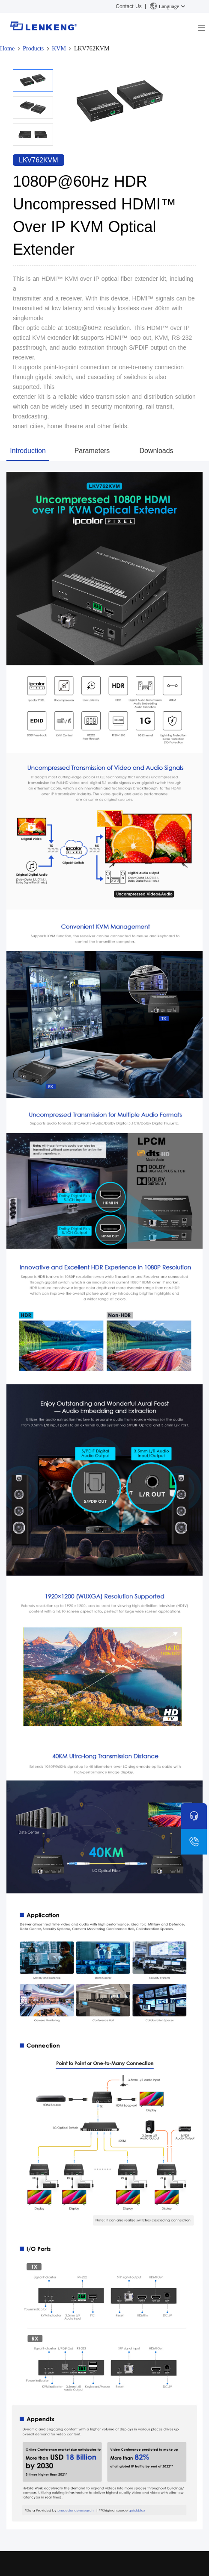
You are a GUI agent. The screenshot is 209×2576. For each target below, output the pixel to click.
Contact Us (128, 6)
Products (33, 48)
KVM (59, 48)
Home (7, 48)
